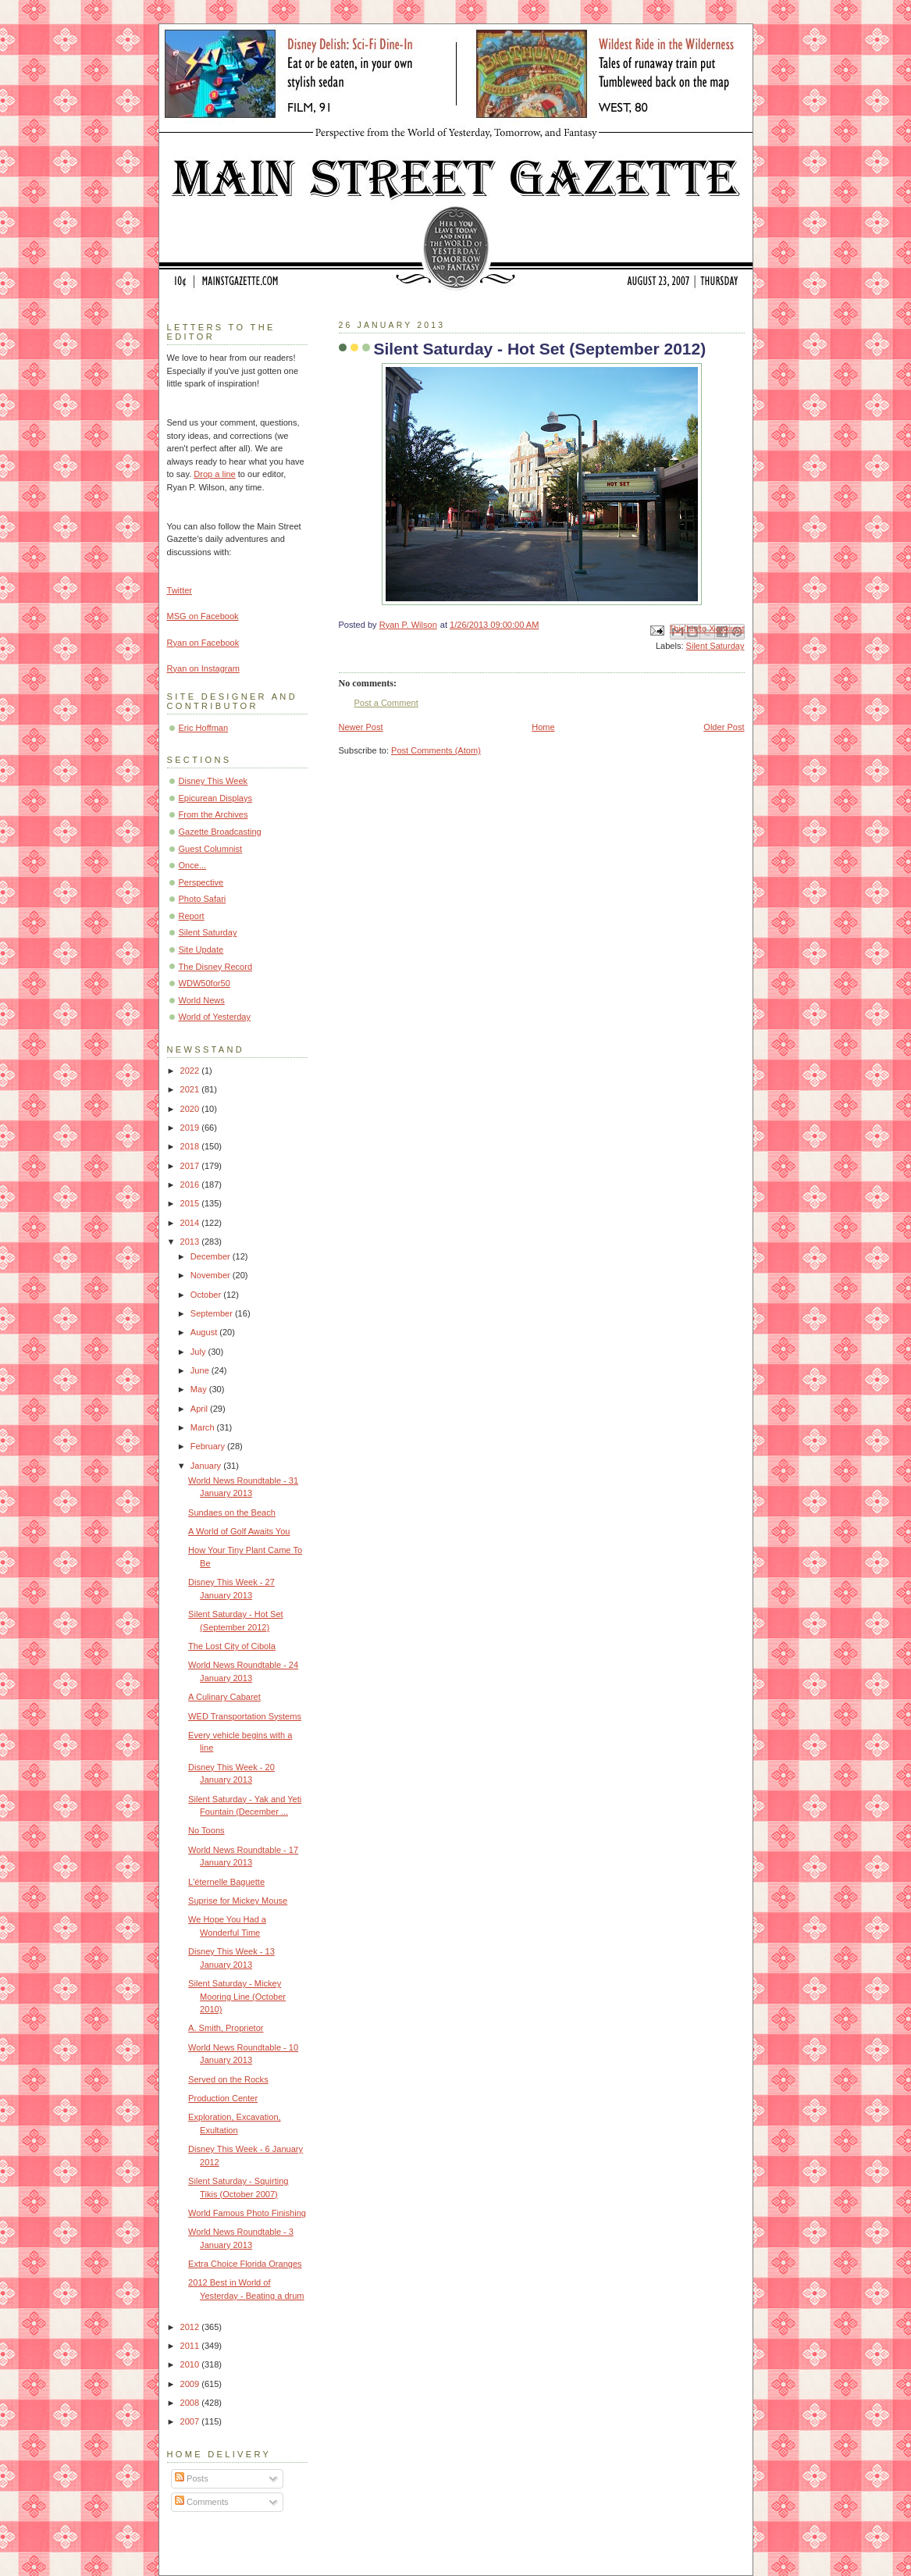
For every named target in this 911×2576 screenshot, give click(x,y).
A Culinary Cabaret (224, 1696)
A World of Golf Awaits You (239, 1531)
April (200, 1408)
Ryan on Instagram (203, 668)
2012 (191, 2327)
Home (543, 727)
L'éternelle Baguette (226, 1882)
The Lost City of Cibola (232, 1646)
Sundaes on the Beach (232, 1512)
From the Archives (213, 814)
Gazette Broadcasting (220, 831)
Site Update (201, 949)
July (199, 1351)
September (212, 1313)
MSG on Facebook (203, 616)
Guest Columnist (211, 848)
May (199, 1389)
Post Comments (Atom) (436, 750)
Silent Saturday (715, 645)
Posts (191, 2478)
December (211, 1256)
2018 (191, 1146)
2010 (191, 2364)
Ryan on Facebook (203, 642)
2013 (191, 1241)
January (206, 1465)
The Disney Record (216, 966)
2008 (191, 2402)
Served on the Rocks (228, 2079)
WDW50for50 (204, 983)
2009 (191, 2384)
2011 (191, 2345)
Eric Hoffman (204, 727)
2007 (191, 2421)
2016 (191, 1184)
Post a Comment (386, 702)
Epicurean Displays (216, 798)
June (201, 1370)
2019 (191, 1127)
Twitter (180, 590)
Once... (193, 865)
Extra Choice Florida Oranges (245, 2263)
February (208, 1446)
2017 (191, 1165)
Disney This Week (213, 781)
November (211, 1275)
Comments (201, 2502)
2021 (191, 1089)
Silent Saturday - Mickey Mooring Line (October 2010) (237, 1996)
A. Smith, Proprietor (225, 2028)
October (206, 1294)
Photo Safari (202, 898)
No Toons (206, 1830)
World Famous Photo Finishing (247, 2213)
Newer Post (361, 727)
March (203, 1427)
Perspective (201, 882)
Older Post (723, 727)
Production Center (223, 2098)
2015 (191, 1203)
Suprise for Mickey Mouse (237, 1900)
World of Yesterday (215, 1016)
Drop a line (214, 474)
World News (202, 1000)
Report (192, 916)
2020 (191, 1108)
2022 (191, 1070)
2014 (191, 1222)
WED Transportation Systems (244, 1716)
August (204, 1332)
